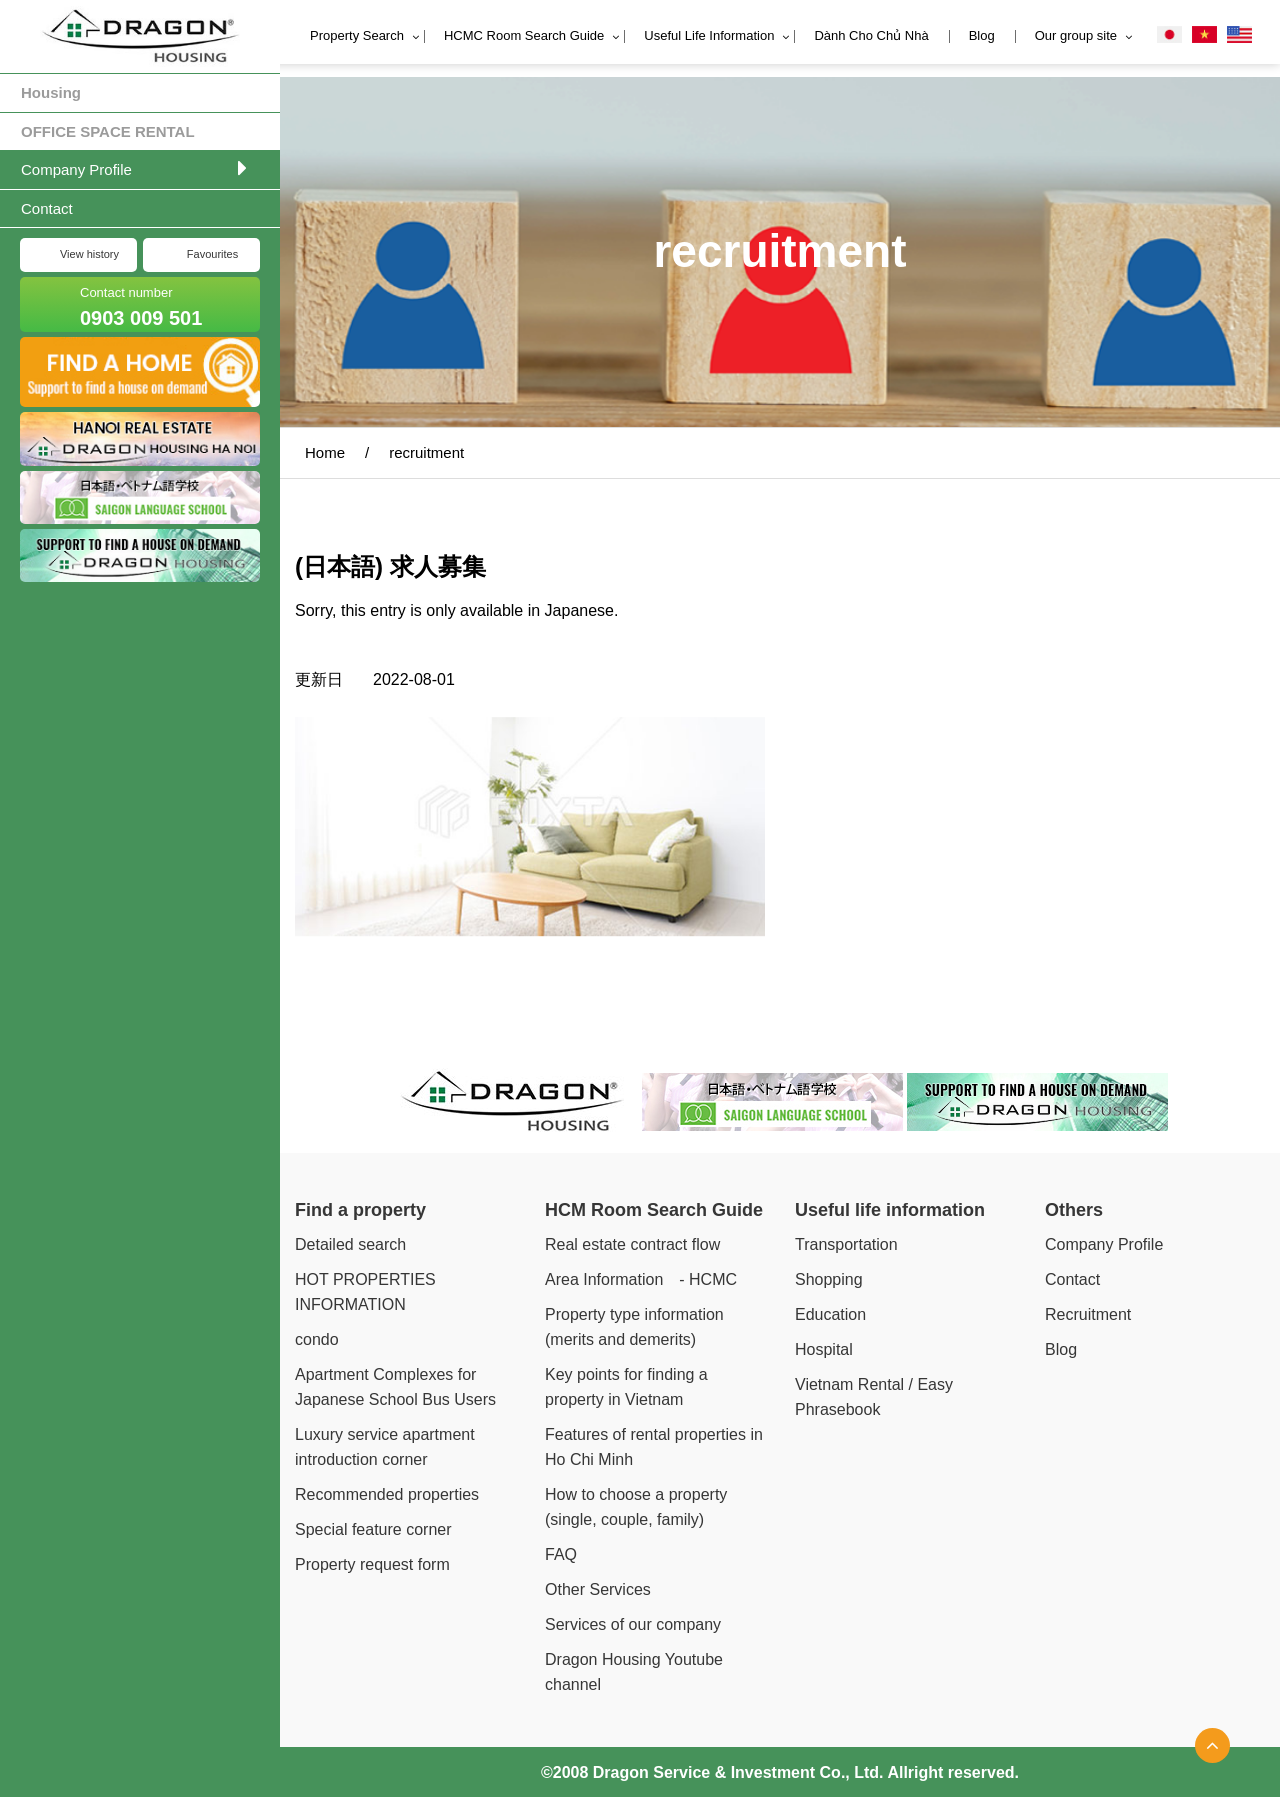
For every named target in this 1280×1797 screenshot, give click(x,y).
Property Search (357, 35)
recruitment (426, 452)
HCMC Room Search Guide (524, 35)
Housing (51, 92)
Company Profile (76, 169)
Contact (47, 208)
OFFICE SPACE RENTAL (108, 131)
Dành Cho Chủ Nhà (871, 35)
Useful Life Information (709, 35)
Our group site (1076, 35)
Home (325, 452)
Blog (982, 35)
